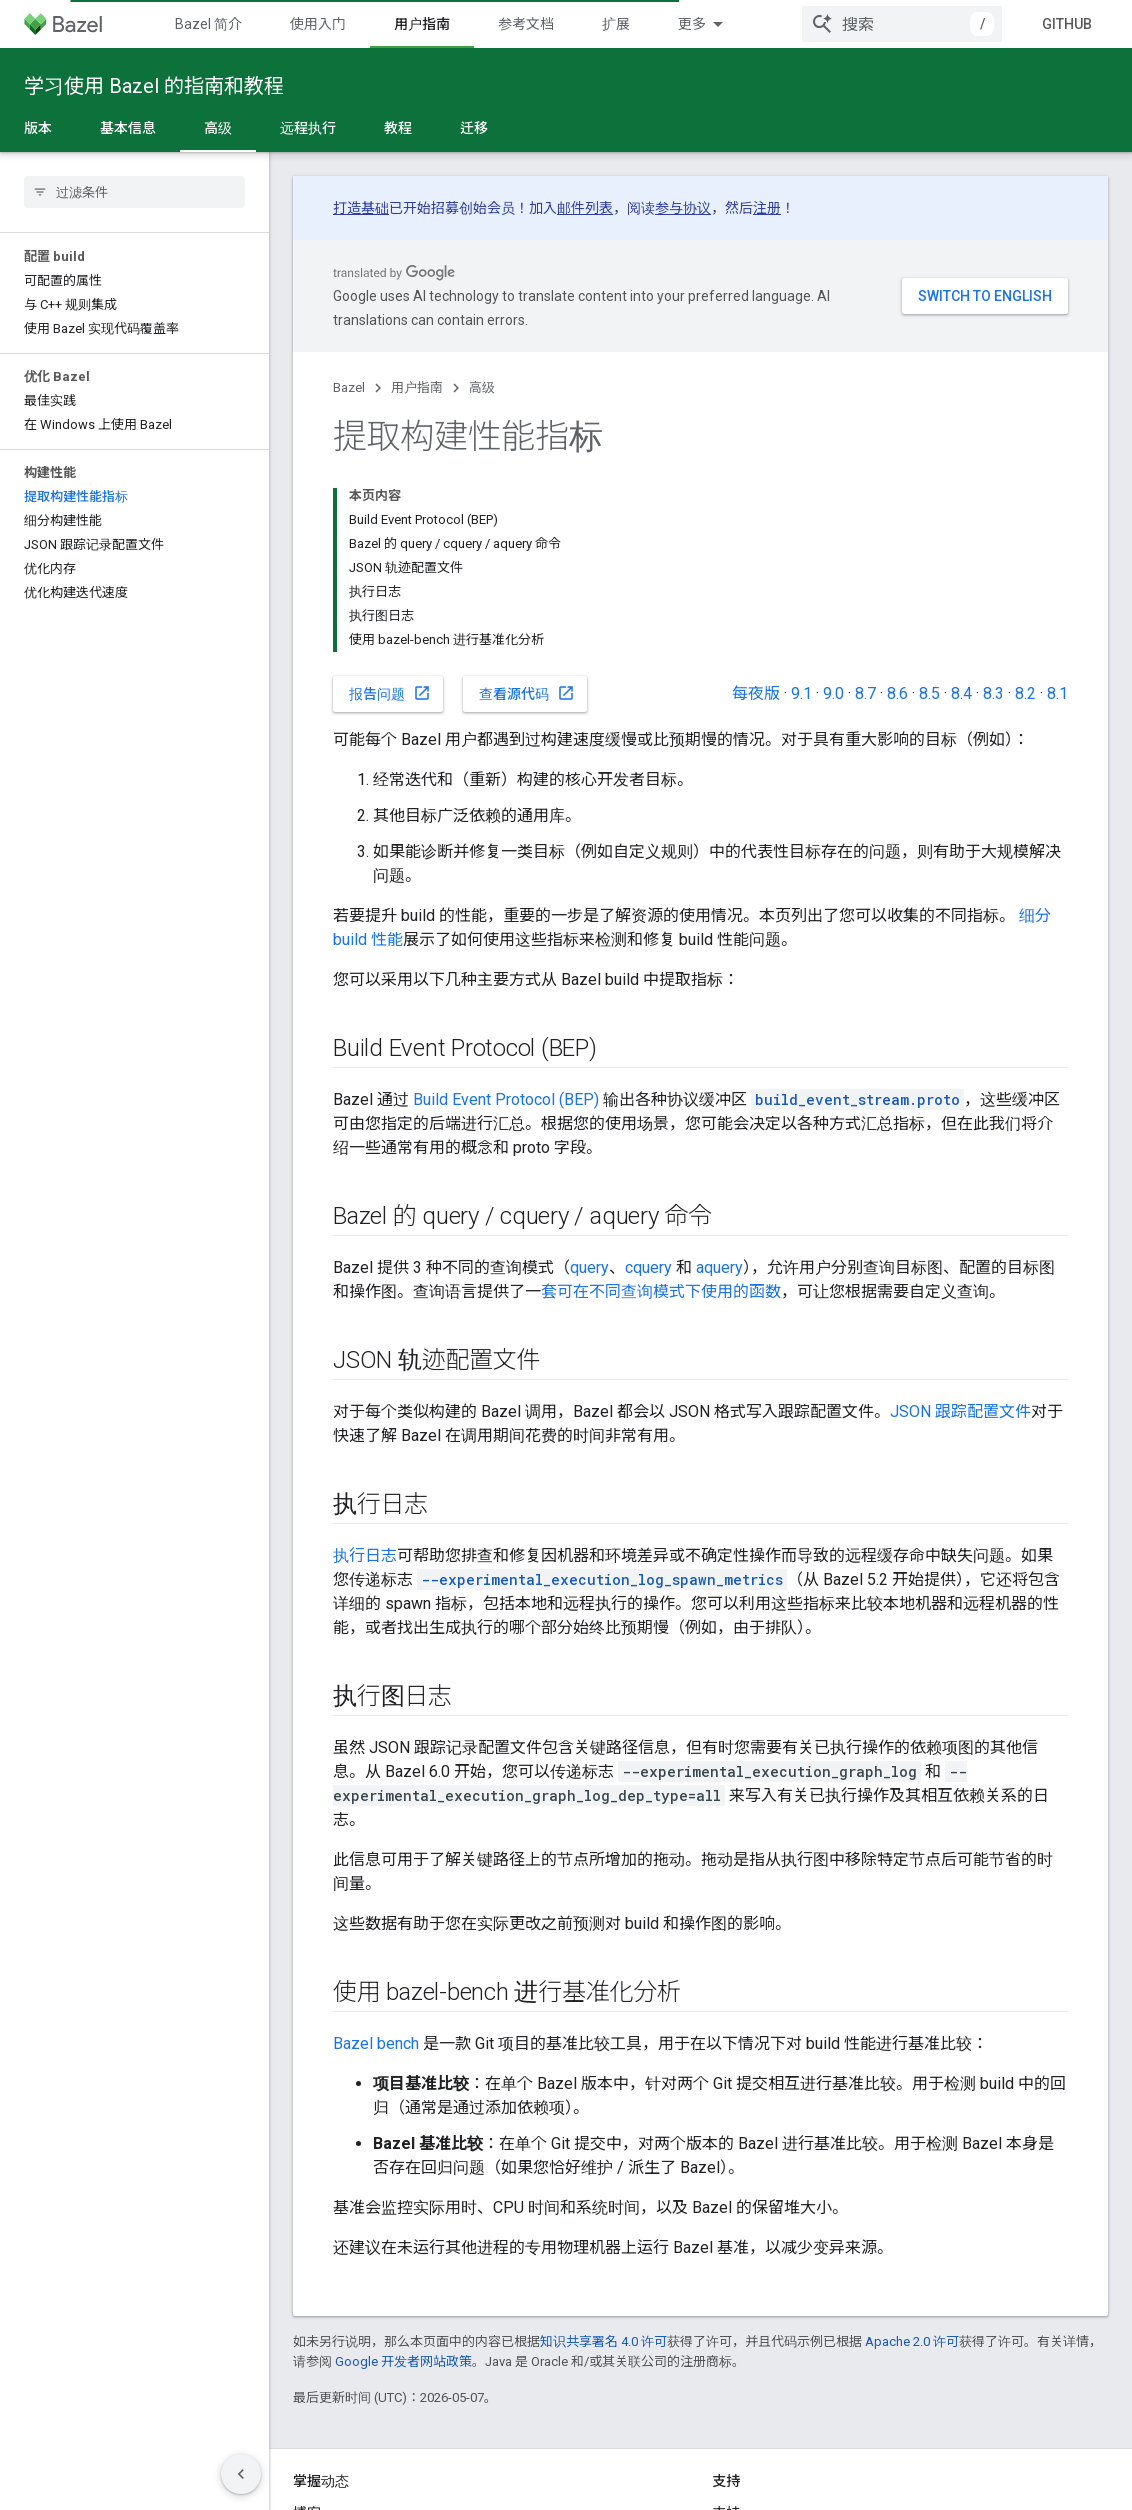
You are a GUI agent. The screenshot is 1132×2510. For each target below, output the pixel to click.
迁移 (474, 128)
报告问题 (390, 693)
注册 (767, 208)
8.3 (993, 693)
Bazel (349, 387)
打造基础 (361, 208)
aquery (719, 1267)
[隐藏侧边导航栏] (241, 2474)
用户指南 (417, 387)
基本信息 (128, 128)
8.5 (929, 693)
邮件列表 (585, 208)
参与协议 (683, 208)
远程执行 (308, 128)
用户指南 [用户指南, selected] (422, 24)
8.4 (961, 693)
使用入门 (318, 24)
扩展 (616, 24)
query (589, 1267)
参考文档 (526, 24)
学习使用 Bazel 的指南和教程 (154, 86)
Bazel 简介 (208, 24)
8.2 (1025, 693)
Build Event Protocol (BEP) (506, 1099)
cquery (648, 1267)
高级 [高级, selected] (218, 128)
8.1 (1057, 693)
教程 (398, 128)
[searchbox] (134, 192)
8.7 (865, 693)
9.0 (833, 693)
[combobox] (902, 24)
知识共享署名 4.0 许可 (603, 2341)
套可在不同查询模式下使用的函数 (661, 1291)
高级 (482, 387)
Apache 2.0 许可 (912, 2341)
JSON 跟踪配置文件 (960, 1411)
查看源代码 (527, 693)
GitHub (1067, 24)
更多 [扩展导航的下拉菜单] (692, 24)
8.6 (897, 693)
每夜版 (756, 693)
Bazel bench (376, 2043)
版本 (38, 128)
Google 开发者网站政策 (403, 2361)
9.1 (801, 693)
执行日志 (365, 1555)
